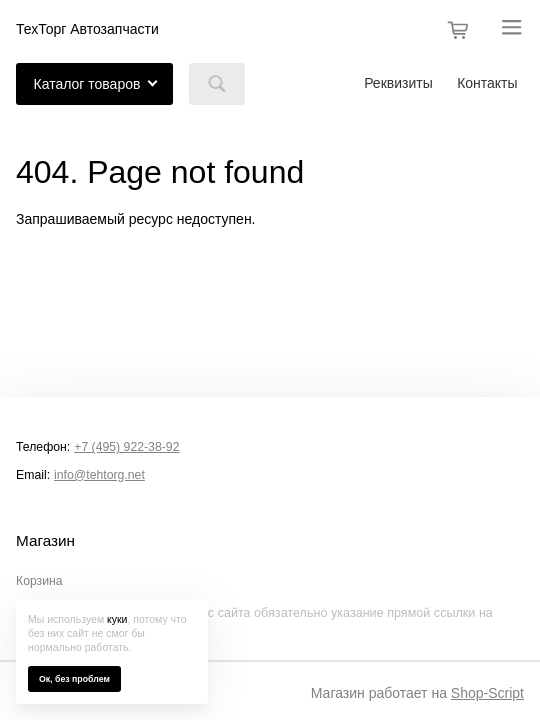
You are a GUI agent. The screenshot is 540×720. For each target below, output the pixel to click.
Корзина (39, 581)
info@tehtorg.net (99, 475)
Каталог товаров (87, 84)
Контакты (487, 83)
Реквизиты (398, 83)
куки (117, 619)
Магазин (45, 541)
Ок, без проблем (74, 679)
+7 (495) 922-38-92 (126, 447)
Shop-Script (487, 693)
